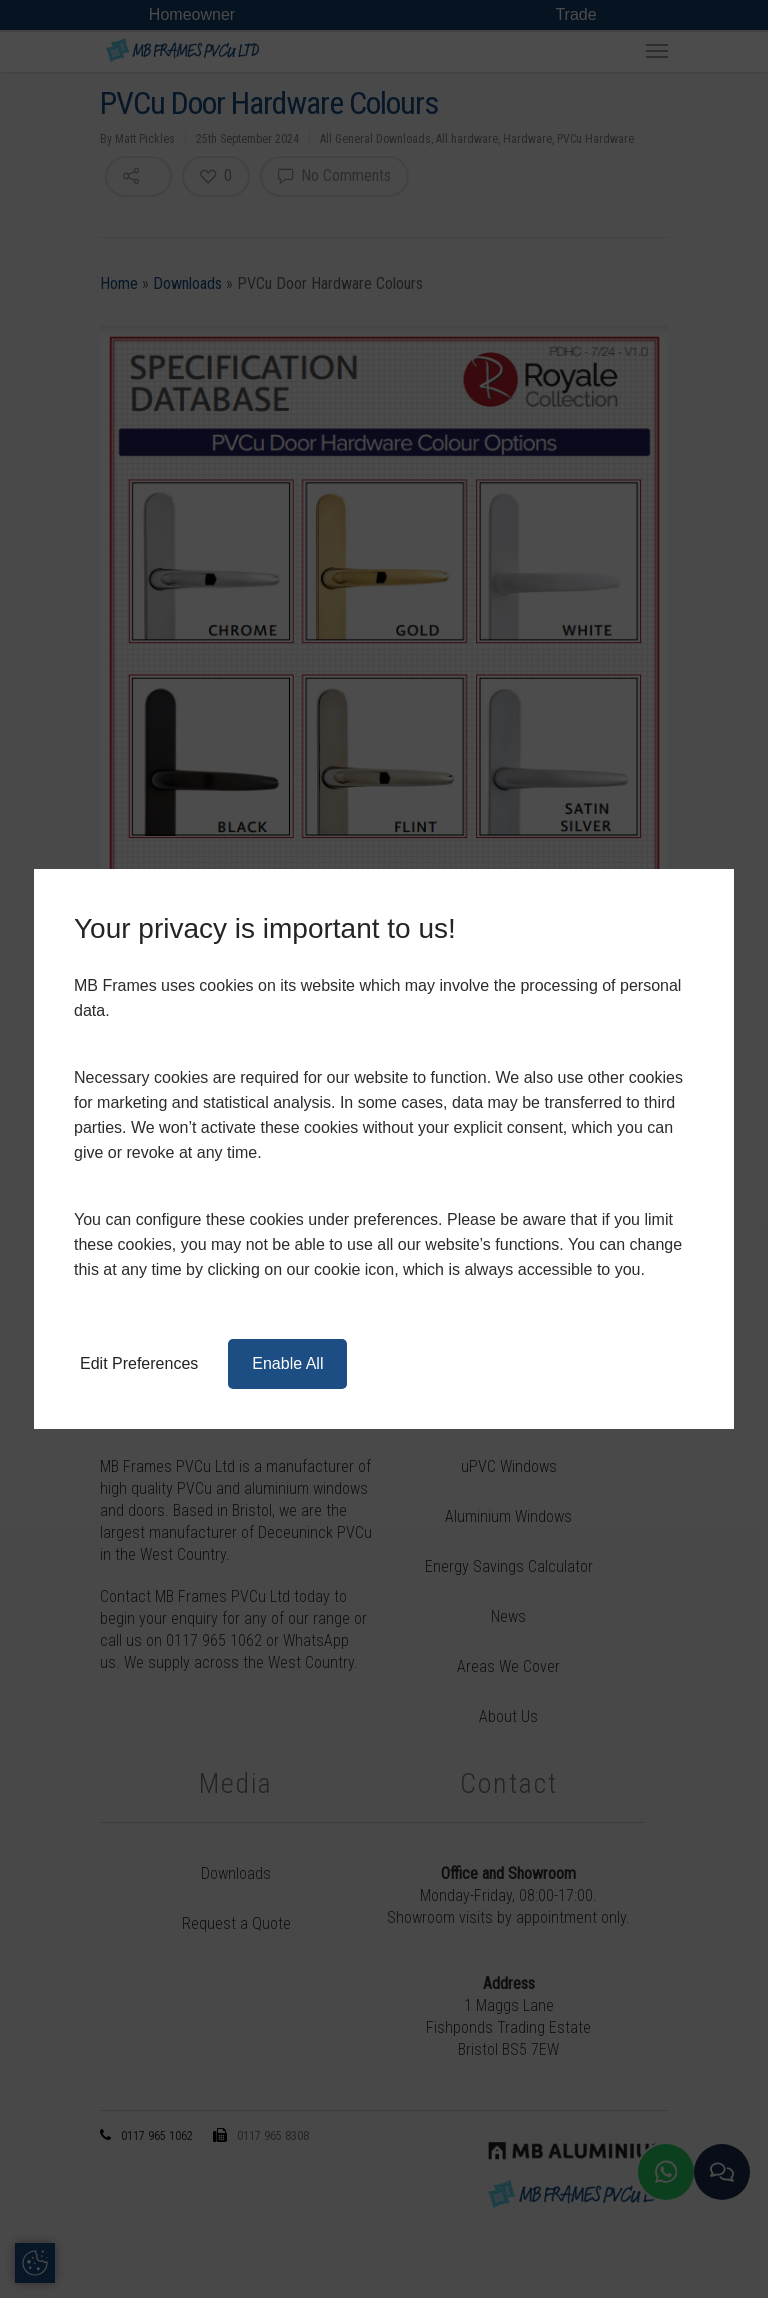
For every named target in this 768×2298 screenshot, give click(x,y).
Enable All (287, 1363)
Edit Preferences (139, 1363)
